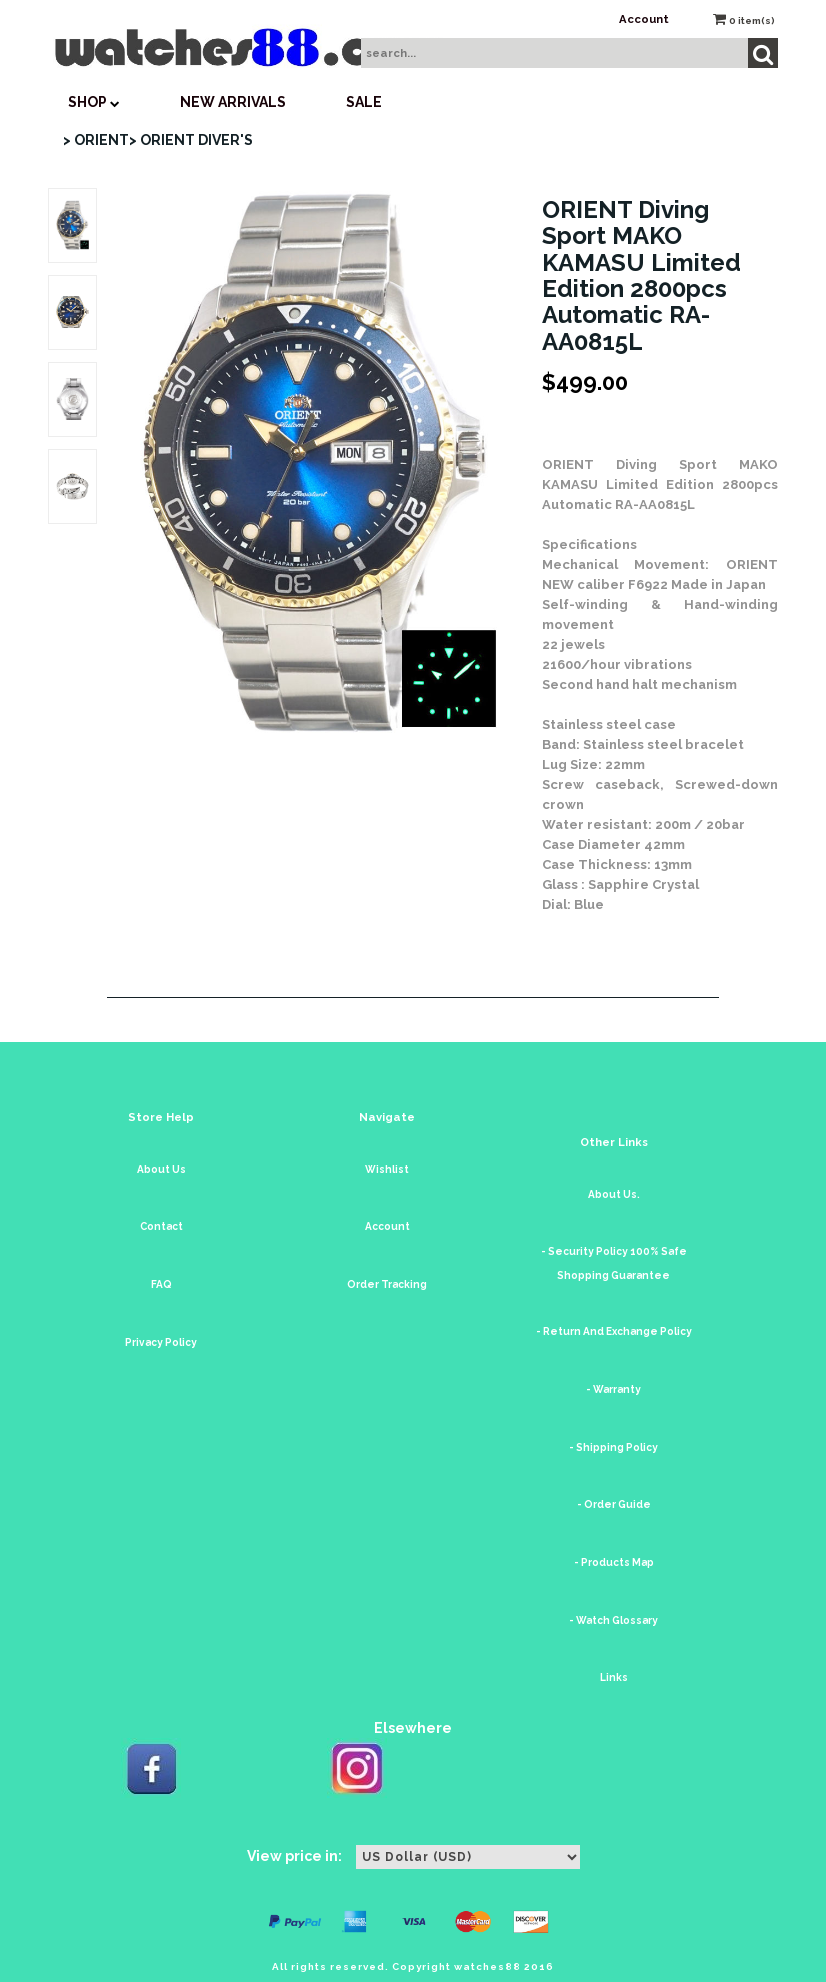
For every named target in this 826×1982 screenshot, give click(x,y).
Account (644, 19)
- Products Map (614, 1562)
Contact (161, 1226)
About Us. (614, 1194)
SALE (364, 102)
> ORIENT (96, 140)
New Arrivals (233, 102)
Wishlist (387, 1169)
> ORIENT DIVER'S (191, 140)
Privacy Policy (161, 1342)
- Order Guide (614, 1504)
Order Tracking (387, 1284)
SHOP (94, 102)
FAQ (161, 1284)
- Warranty (613, 1389)
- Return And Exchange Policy (614, 1331)
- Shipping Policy (613, 1447)
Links (614, 1677)
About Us (161, 1169)
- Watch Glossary (613, 1620)
